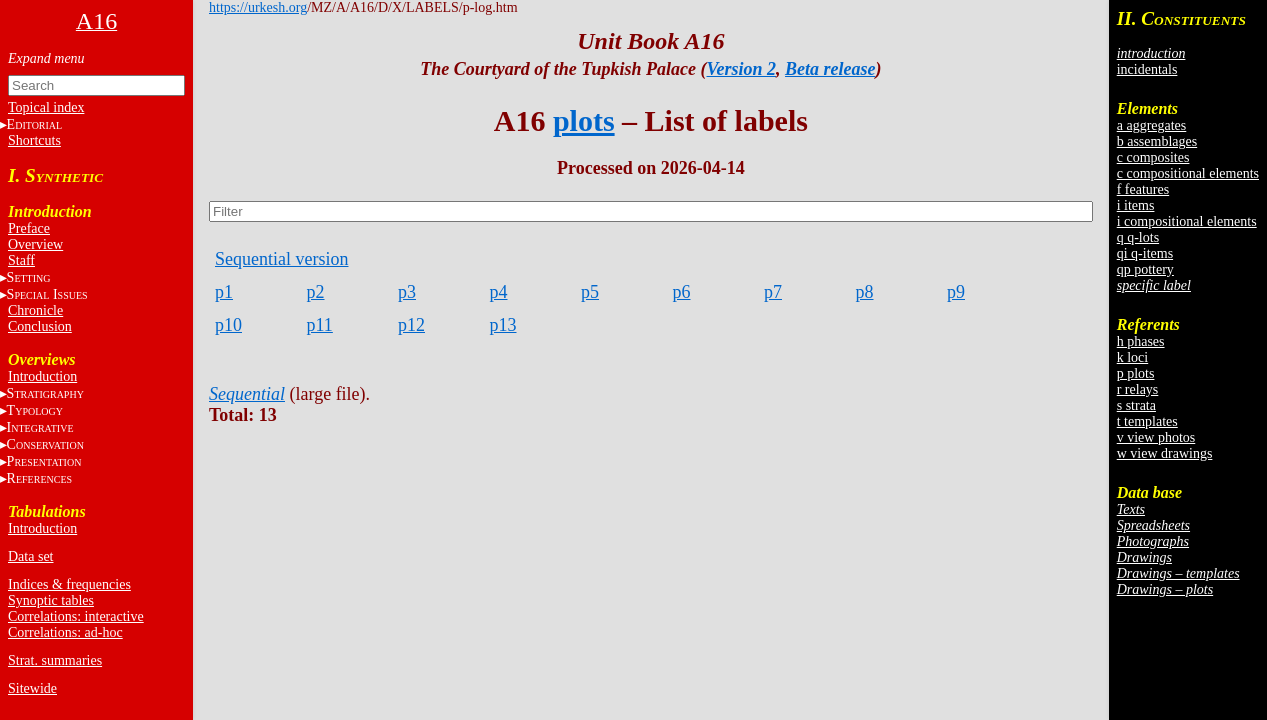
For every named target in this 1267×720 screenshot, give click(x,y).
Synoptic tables (51, 600)
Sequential (247, 394)
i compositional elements (1187, 221)
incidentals (1147, 69)
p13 (503, 325)
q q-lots (1138, 237)
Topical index (46, 107)
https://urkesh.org (258, 7)
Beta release (830, 69)
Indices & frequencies (69, 584)
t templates (1147, 421)
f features (1143, 189)
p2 (316, 292)
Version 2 (742, 69)
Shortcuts (34, 140)
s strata (1136, 405)
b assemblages (1157, 141)
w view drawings (1165, 453)
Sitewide (32, 688)
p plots (1136, 373)
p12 (411, 325)
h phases (1141, 341)
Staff (21, 260)
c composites (1153, 157)
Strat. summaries (55, 660)
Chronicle (35, 310)
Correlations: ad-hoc (65, 632)
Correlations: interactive (76, 616)
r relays (1138, 389)
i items (1136, 205)
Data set (30, 556)
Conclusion (40, 326)
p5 (590, 292)
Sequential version (281, 259)
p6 (682, 292)
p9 (956, 292)
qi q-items (1145, 253)
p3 (407, 292)
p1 (224, 292)
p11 (320, 325)
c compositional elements (1188, 173)
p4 (499, 292)
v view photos (1156, 437)
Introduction (42, 376)
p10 (228, 325)
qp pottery (1145, 269)
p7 (773, 292)
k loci (1133, 357)
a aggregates (1152, 125)
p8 (865, 292)
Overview (35, 244)
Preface (29, 228)
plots (584, 120)
